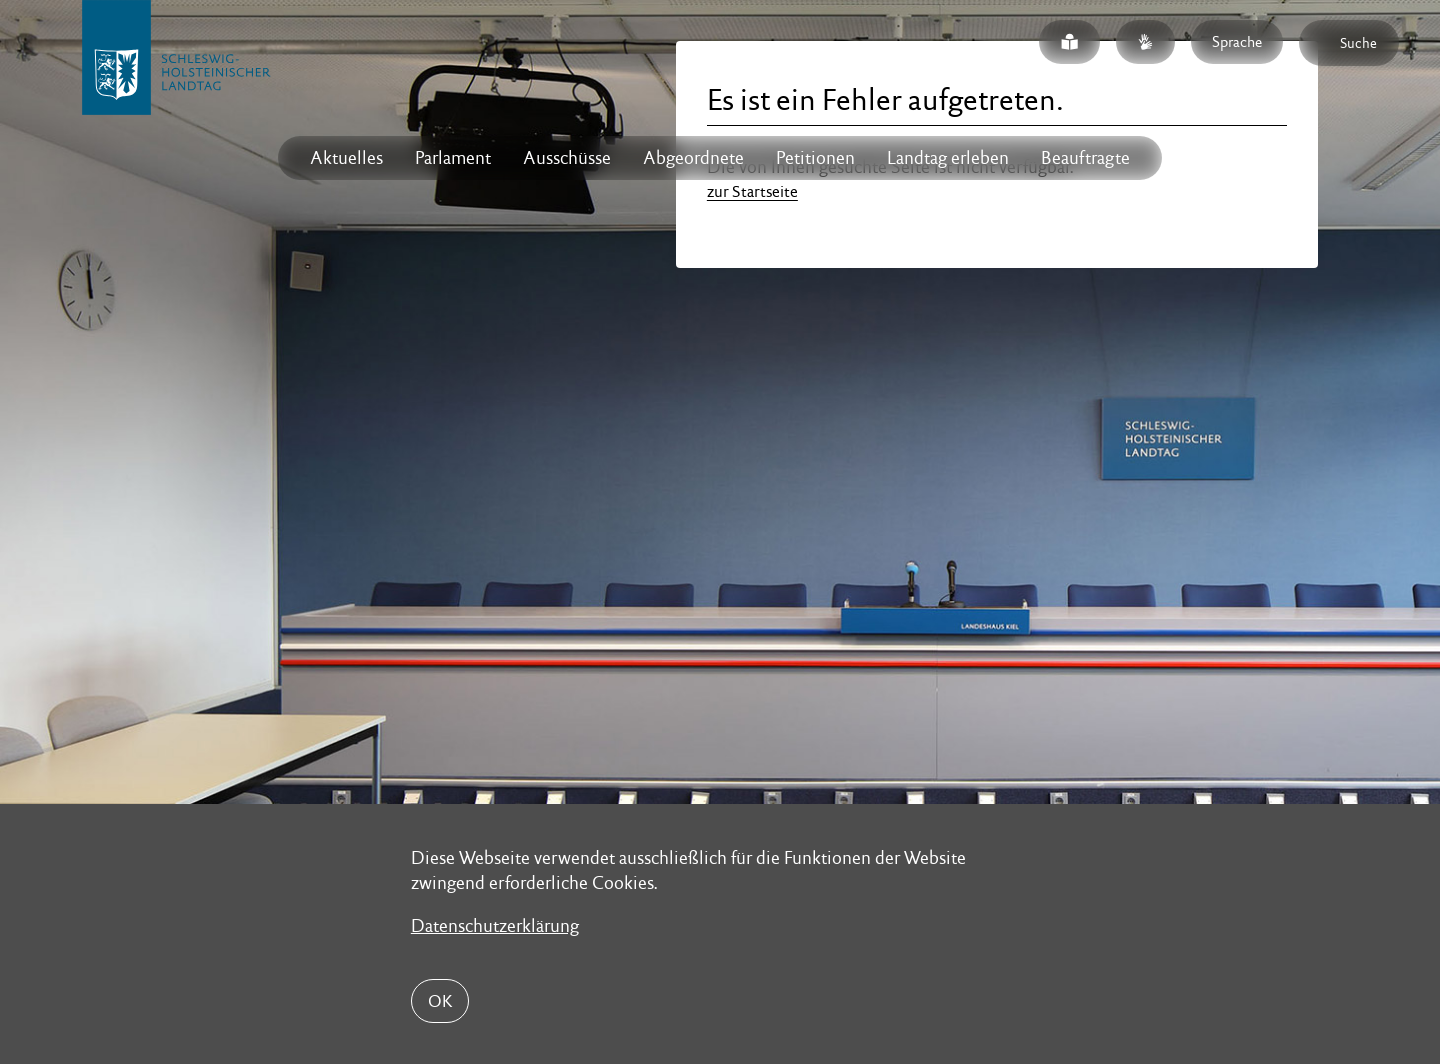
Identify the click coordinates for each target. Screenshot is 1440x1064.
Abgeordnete (693, 157)
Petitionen (815, 157)
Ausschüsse (567, 157)
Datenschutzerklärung (495, 925)
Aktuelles (346, 157)
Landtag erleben (948, 157)
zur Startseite (752, 191)
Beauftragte (1085, 157)
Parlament (453, 157)
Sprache (1237, 41)
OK (440, 1001)
